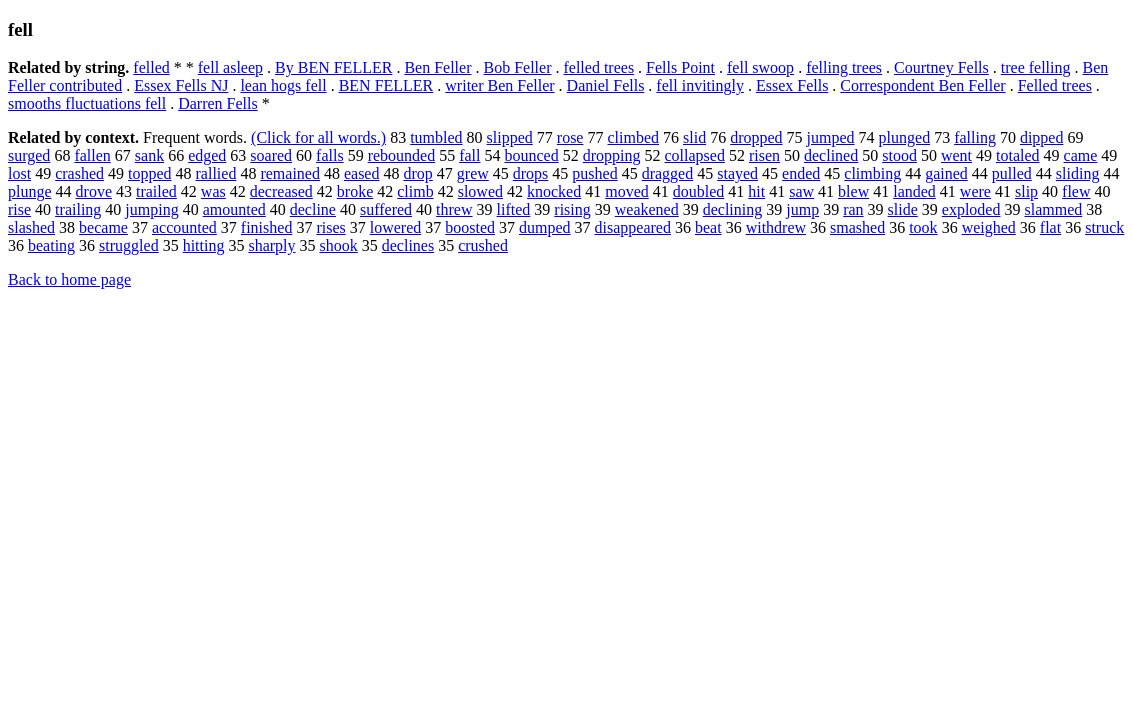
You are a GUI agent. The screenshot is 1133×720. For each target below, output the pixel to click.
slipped (510, 137)
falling (975, 137)
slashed (31, 227)
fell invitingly (700, 85)
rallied (216, 173)
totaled (1018, 155)
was (213, 191)
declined (831, 155)
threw (454, 209)
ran (853, 209)
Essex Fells (792, 85)
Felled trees (1055, 85)
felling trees (844, 67)
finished (267, 227)
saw (801, 191)
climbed (633, 137)
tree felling (1036, 67)
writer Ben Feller (499, 85)
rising (572, 209)
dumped (545, 227)
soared (271, 155)
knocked (554, 191)
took (923, 227)
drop (417, 173)
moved (627, 191)
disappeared (633, 227)
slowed (480, 191)
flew (1076, 191)
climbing (872, 173)
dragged (668, 173)
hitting (204, 245)
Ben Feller (437, 67)
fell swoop (760, 67)
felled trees (598, 67)
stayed (737, 173)
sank (149, 155)
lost (19, 173)
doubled (699, 191)
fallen (92, 155)
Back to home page (69, 279)
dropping (612, 155)
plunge (30, 191)
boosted (470, 227)
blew (853, 191)
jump (802, 209)
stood (899, 155)
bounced (532, 155)
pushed (594, 173)
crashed (79, 173)
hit (756, 191)
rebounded (402, 155)
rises (330, 227)
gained (946, 173)
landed (914, 191)
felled (151, 67)
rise (19, 209)
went (956, 155)
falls (330, 155)
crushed (483, 245)
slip (1026, 191)
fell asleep (230, 67)
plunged (905, 137)
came (1081, 155)
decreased (281, 191)
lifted (514, 209)
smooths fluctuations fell (87, 103)
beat (708, 227)
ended (801, 173)
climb (415, 191)
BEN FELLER (386, 85)
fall (469, 155)
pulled (1012, 173)
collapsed (694, 155)
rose (570, 137)
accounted (184, 227)
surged (29, 155)
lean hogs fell (283, 85)
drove (94, 191)
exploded (971, 209)
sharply (271, 245)
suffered (386, 209)
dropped (756, 137)
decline (313, 209)
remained (290, 173)
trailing (78, 209)
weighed (989, 227)
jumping (151, 209)
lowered (396, 227)
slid (694, 137)
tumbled (436, 137)
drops (531, 173)
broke (355, 191)
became (103, 227)
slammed (1053, 209)
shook (339, 245)
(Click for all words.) (318, 137)
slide (903, 209)
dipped (1042, 137)
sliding (1078, 173)
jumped (831, 137)
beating (51, 245)
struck (1104, 227)
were (975, 191)
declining (733, 209)
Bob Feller (517, 67)
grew (473, 173)
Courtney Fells (941, 67)
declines (408, 245)
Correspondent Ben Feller (922, 85)
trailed (156, 191)
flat (1050, 227)
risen (764, 155)
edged (207, 155)
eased (362, 173)
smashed (857, 227)
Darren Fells (218, 103)
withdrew (776, 227)
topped (150, 173)
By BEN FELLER (333, 67)
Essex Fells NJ (181, 85)
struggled (129, 245)
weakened (647, 209)
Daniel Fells (606, 85)
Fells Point (680, 67)
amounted (234, 209)
